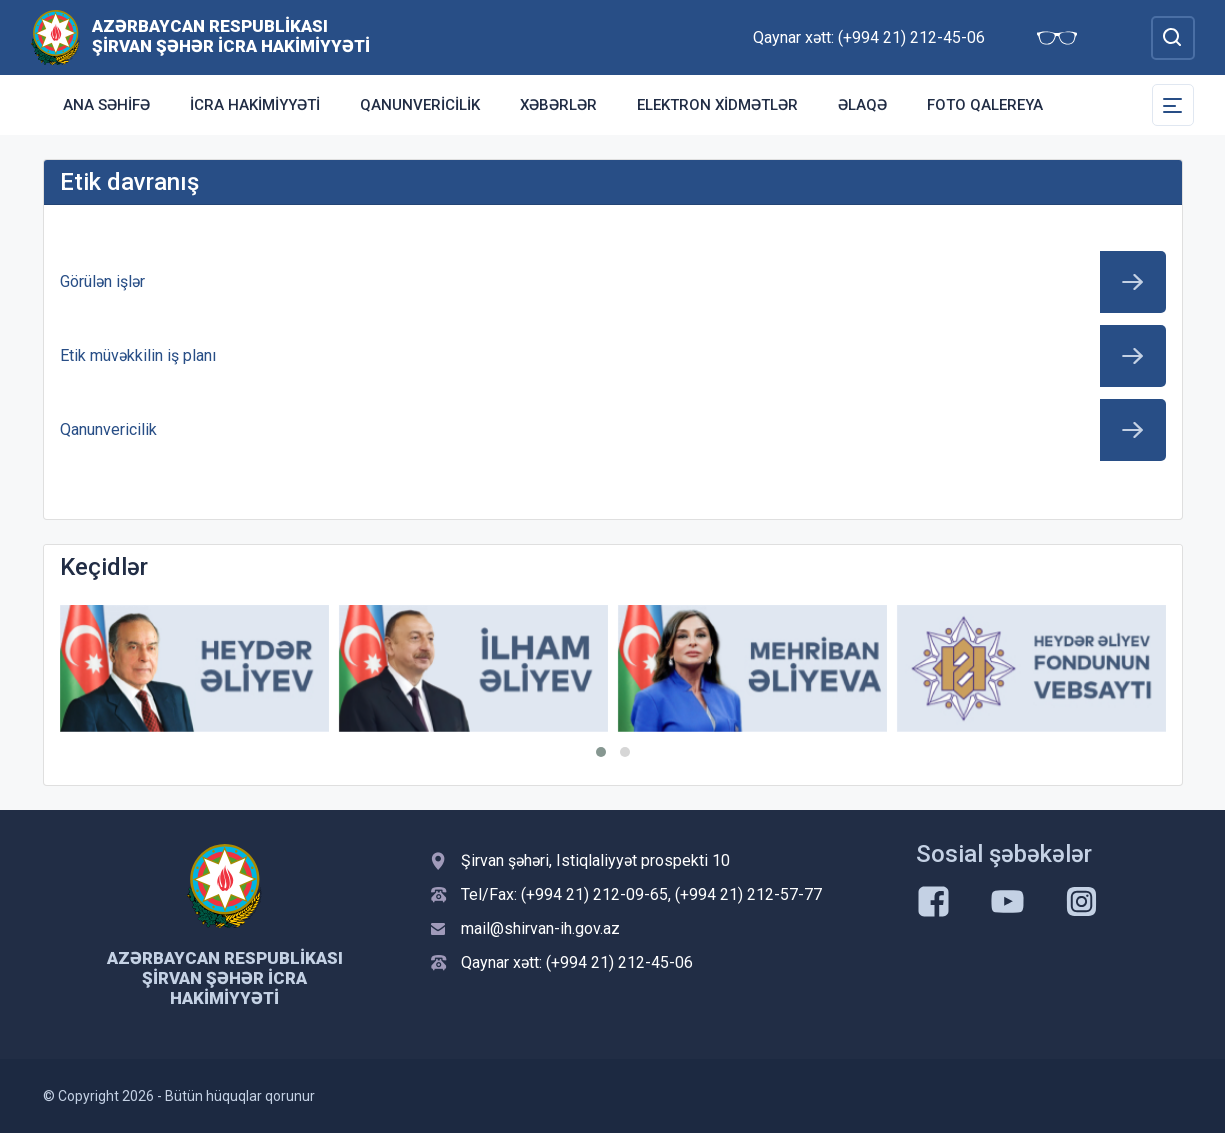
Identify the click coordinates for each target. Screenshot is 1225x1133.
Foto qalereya (985, 105)
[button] (601, 752)
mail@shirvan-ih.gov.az (540, 928)
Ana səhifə (106, 105)
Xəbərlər (558, 105)
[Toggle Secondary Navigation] (1173, 105)
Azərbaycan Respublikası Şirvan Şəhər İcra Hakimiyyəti (231, 36)
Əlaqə (862, 105)
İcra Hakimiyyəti (255, 105)
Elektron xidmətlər (717, 105)
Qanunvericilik (420, 105)
